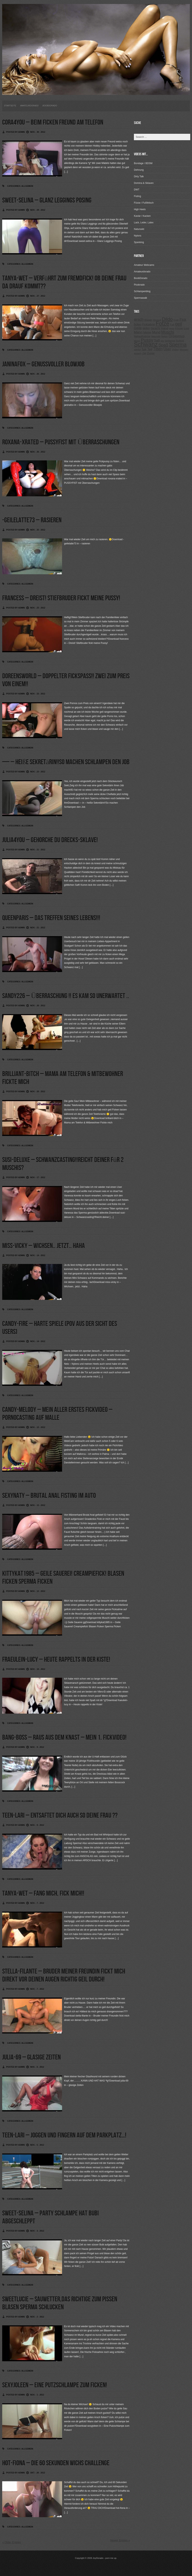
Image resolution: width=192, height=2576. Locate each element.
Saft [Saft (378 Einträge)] (157, 340)
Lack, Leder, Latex (143, 222)
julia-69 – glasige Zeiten (31, 2057)
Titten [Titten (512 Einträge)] (158, 349)
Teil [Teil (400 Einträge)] (149, 349)
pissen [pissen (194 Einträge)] (137, 341)
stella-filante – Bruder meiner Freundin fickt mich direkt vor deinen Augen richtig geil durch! (63, 1975)
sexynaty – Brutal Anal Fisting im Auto (49, 1495)
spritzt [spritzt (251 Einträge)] (137, 349)
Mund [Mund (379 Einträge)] (156, 332)
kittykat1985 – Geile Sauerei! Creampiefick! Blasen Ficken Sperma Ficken (63, 1577)
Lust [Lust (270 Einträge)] (186, 328)
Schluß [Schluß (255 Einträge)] (180, 340)
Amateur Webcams (144, 265)
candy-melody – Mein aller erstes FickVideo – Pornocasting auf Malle (57, 1414)
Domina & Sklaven (144, 183)
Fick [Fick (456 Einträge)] (183, 319)
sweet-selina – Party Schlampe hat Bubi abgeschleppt (50, 2217)
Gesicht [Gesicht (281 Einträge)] (155, 328)
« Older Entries (11, 2542)
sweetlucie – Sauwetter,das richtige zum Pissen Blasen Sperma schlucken (59, 2303)
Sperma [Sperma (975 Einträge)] (178, 344)
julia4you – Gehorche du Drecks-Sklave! (50, 840)
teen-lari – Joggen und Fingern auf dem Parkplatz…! (64, 2135)
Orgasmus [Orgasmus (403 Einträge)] (177, 336)
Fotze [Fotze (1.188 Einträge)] (162, 324)
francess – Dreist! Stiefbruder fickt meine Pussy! (61, 598)
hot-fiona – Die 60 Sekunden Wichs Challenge (55, 2463)
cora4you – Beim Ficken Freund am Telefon (52, 122)
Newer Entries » (120, 2540)
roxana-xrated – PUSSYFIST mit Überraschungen (60, 442)
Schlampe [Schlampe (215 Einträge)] (170, 341)
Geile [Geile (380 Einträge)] (138, 328)
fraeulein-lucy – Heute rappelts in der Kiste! (56, 1659)
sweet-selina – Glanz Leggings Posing (46, 200)
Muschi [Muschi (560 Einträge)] (167, 332)
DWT (136, 189)
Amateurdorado (29, 106)
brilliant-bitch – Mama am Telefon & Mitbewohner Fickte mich (62, 1078)
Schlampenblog (142, 291)
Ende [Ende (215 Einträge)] (176, 320)
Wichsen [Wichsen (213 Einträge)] (183, 349)
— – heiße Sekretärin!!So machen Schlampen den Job (66, 762)
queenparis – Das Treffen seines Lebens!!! (51, 918)
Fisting (137, 196)
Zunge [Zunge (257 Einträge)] (150, 353)
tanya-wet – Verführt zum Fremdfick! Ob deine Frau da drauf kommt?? (64, 282)
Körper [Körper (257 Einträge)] (179, 328)
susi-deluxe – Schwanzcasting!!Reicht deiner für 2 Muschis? (63, 1164)
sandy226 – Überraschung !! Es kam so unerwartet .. (65, 996)
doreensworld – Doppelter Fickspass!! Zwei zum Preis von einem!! (66, 680)
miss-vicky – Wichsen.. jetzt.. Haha (43, 1246)
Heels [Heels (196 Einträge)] (171, 328)
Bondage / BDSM (143, 163)
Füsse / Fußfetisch (144, 202)
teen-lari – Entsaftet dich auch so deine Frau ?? (60, 1815)
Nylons (137, 235)
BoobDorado (50, 106)
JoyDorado (98, 2558)
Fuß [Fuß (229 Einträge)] (172, 324)
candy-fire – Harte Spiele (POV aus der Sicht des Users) (59, 1328)
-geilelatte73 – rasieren (31, 520)
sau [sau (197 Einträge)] (162, 341)
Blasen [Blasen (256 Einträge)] (148, 319)
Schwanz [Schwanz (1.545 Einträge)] (146, 344)
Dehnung (139, 169)
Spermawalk (140, 298)
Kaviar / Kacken (142, 216)
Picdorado (139, 284)
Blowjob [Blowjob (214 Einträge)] (157, 320)
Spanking (139, 242)
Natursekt (139, 229)
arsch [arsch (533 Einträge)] (139, 319)
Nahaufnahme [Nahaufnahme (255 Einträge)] (142, 336)
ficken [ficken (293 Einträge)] (138, 324)
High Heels (140, 209)
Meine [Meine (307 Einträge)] (147, 332)
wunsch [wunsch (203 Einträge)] (138, 353)
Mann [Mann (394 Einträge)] (138, 332)
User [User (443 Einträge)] (167, 349)
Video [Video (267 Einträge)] (175, 349)
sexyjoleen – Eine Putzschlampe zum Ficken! (54, 2385)
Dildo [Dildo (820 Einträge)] (167, 319)
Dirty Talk (139, 176)
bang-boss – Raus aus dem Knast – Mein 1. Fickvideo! (64, 1737)
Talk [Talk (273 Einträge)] (144, 349)
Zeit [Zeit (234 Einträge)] (144, 353)
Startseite (10, 106)
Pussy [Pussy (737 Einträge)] (147, 340)
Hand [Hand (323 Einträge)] (164, 328)
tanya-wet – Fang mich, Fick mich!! (43, 1893)
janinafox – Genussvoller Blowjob (43, 364)
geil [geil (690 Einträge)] (178, 323)
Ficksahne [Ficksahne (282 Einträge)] (148, 324)
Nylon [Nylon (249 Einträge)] (164, 336)
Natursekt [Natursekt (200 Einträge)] (155, 336)
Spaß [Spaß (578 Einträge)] (163, 345)
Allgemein (27, 186)
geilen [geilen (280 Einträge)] (146, 328)
